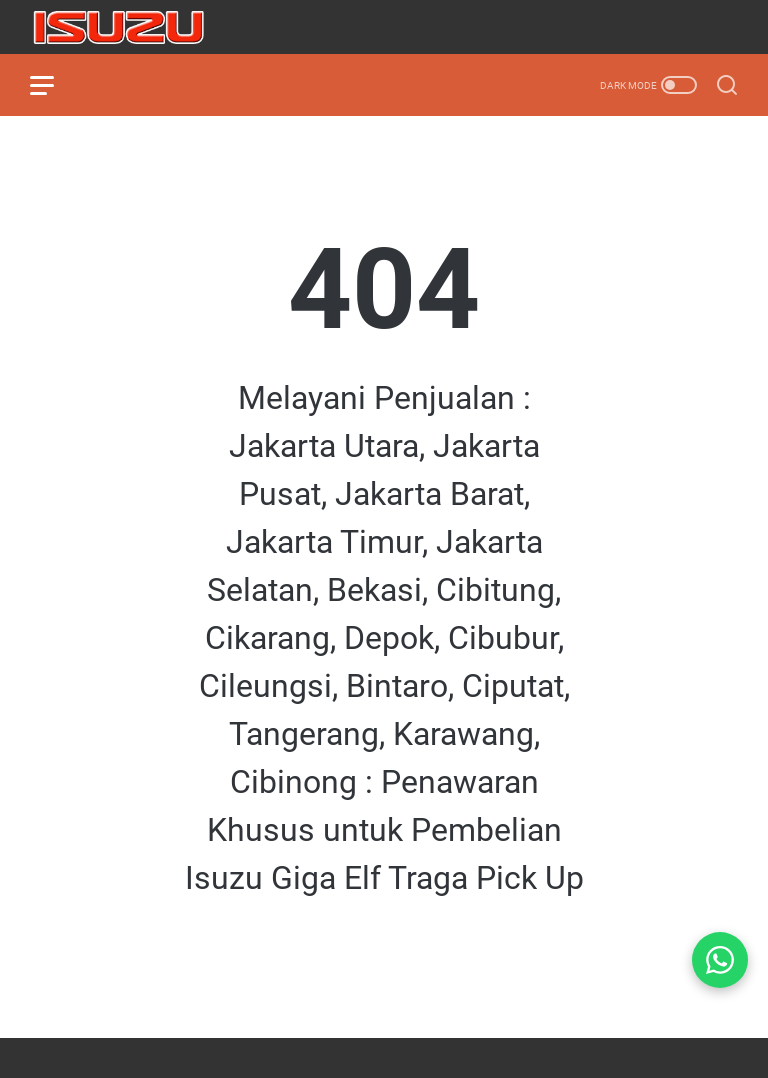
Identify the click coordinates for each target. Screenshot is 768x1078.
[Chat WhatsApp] (720, 960)
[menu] (54, 85)
